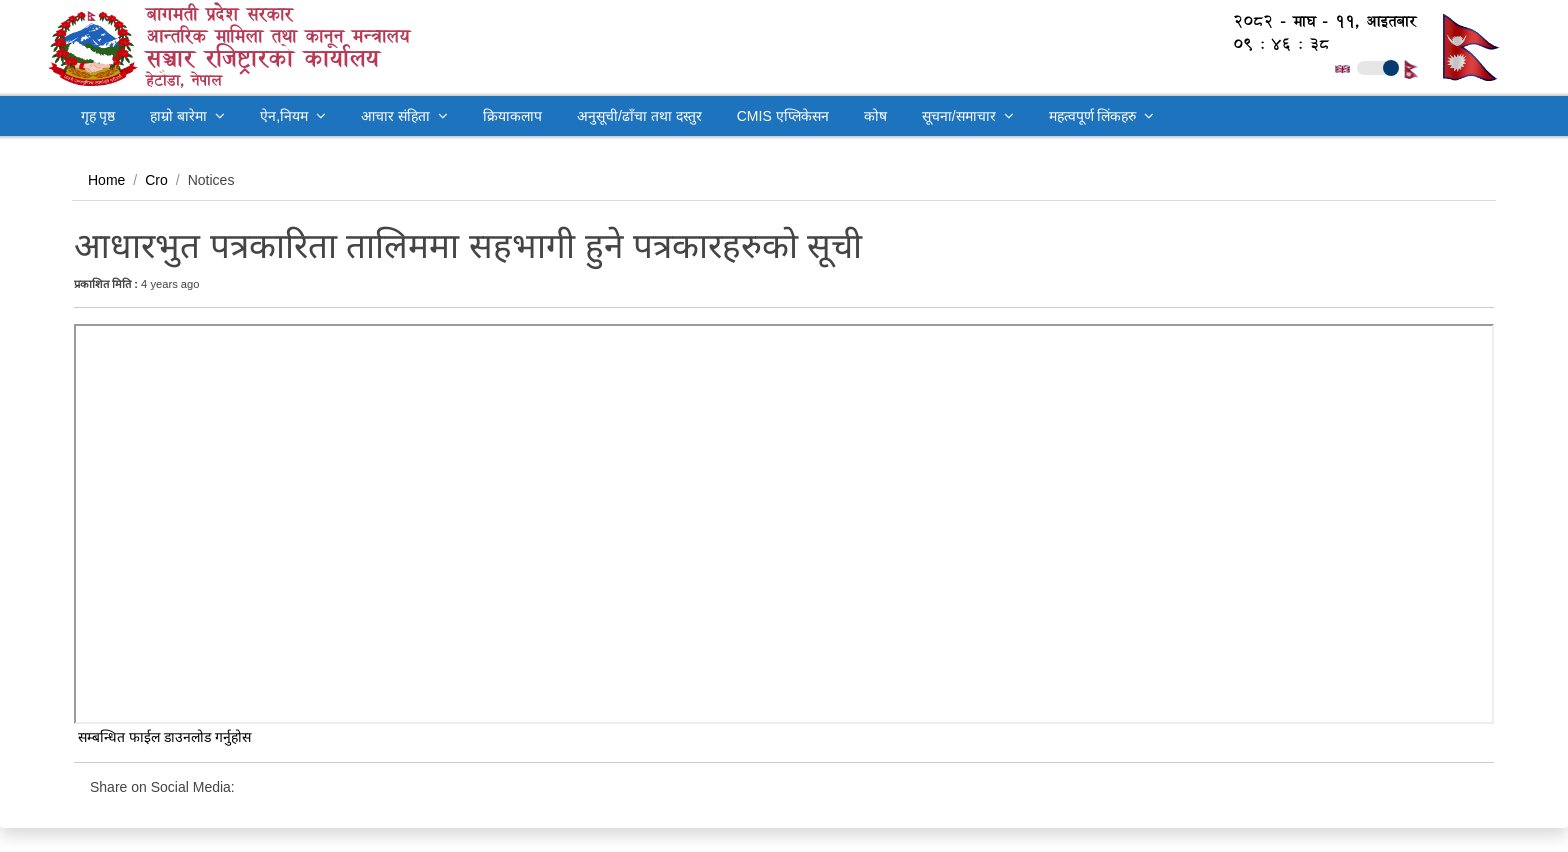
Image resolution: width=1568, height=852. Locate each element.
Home (106, 180)
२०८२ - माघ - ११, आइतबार (1314, 21)
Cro (156, 180)
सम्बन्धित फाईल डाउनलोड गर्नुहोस (162, 737)
